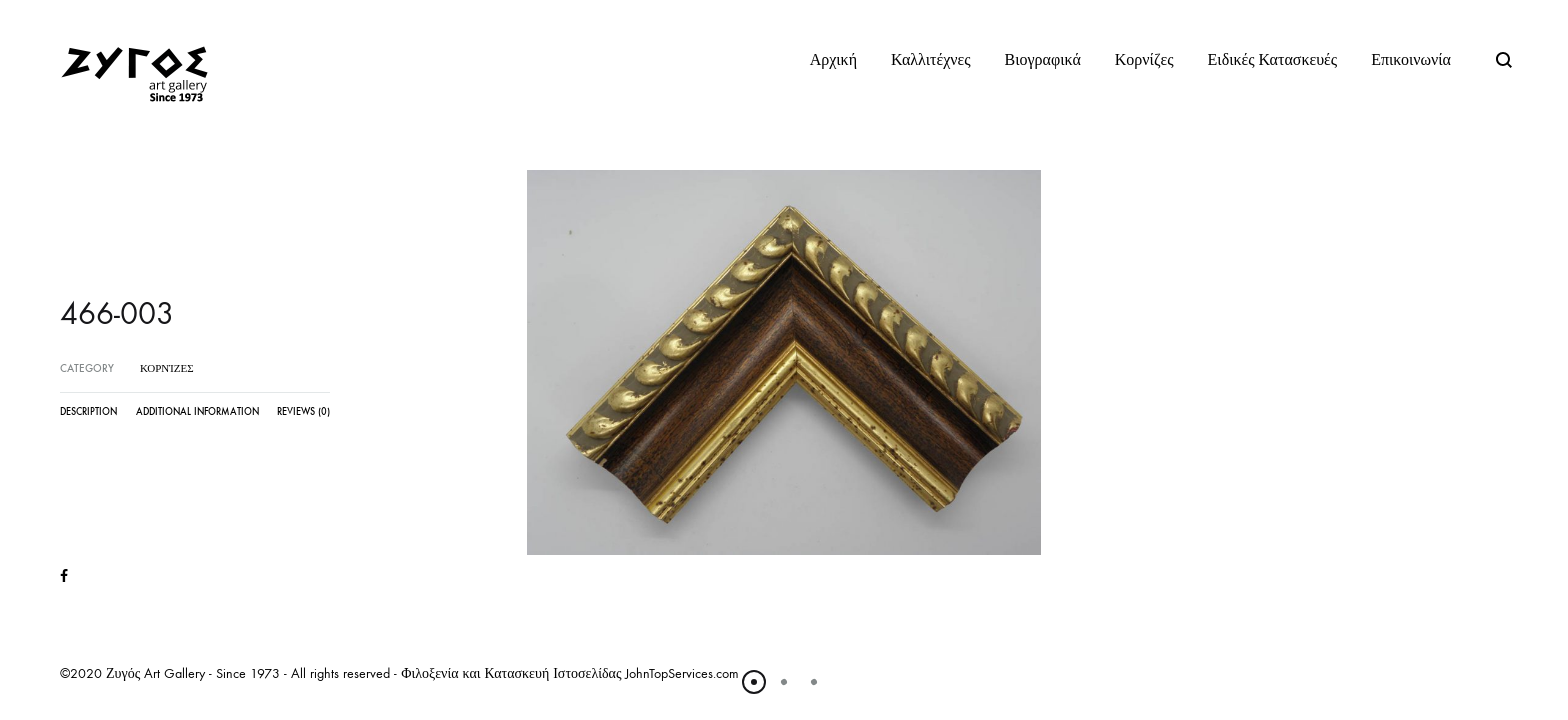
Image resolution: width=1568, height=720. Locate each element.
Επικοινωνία (1411, 59)
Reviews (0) (303, 412)
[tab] (88, 417)
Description (88, 412)
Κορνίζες (1144, 59)
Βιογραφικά (1043, 59)
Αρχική (833, 59)
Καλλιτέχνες (931, 59)
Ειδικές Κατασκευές (1273, 59)
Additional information (197, 412)
